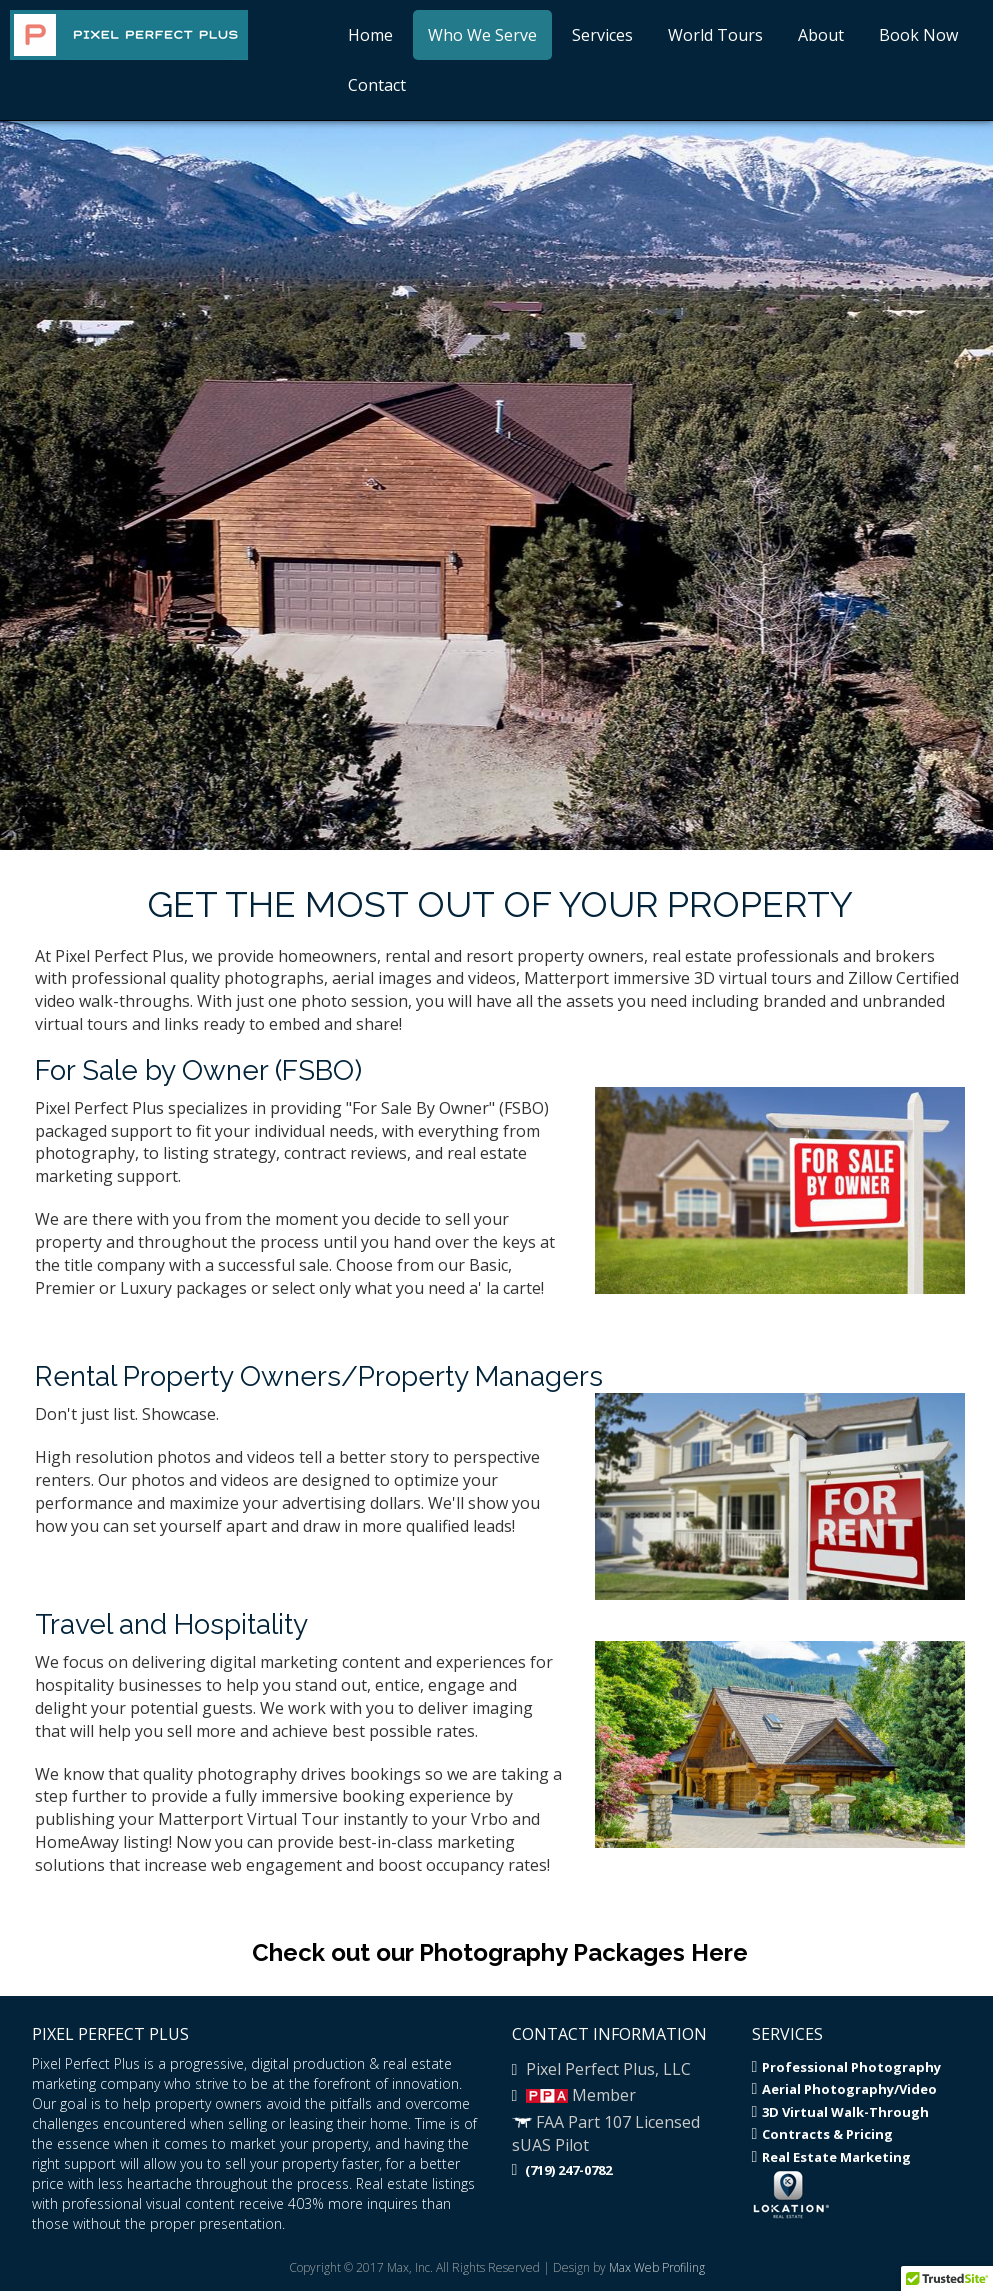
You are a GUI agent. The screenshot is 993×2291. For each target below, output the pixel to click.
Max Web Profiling (657, 2267)
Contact (377, 85)
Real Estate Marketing (832, 2157)
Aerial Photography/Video (845, 2089)
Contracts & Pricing (823, 2134)
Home (370, 35)
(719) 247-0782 (562, 2170)
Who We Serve (482, 35)
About (821, 35)
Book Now (918, 35)
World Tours (715, 35)
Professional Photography (847, 2067)
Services (602, 35)
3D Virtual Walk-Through (841, 2112)
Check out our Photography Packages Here (500, 1952)
